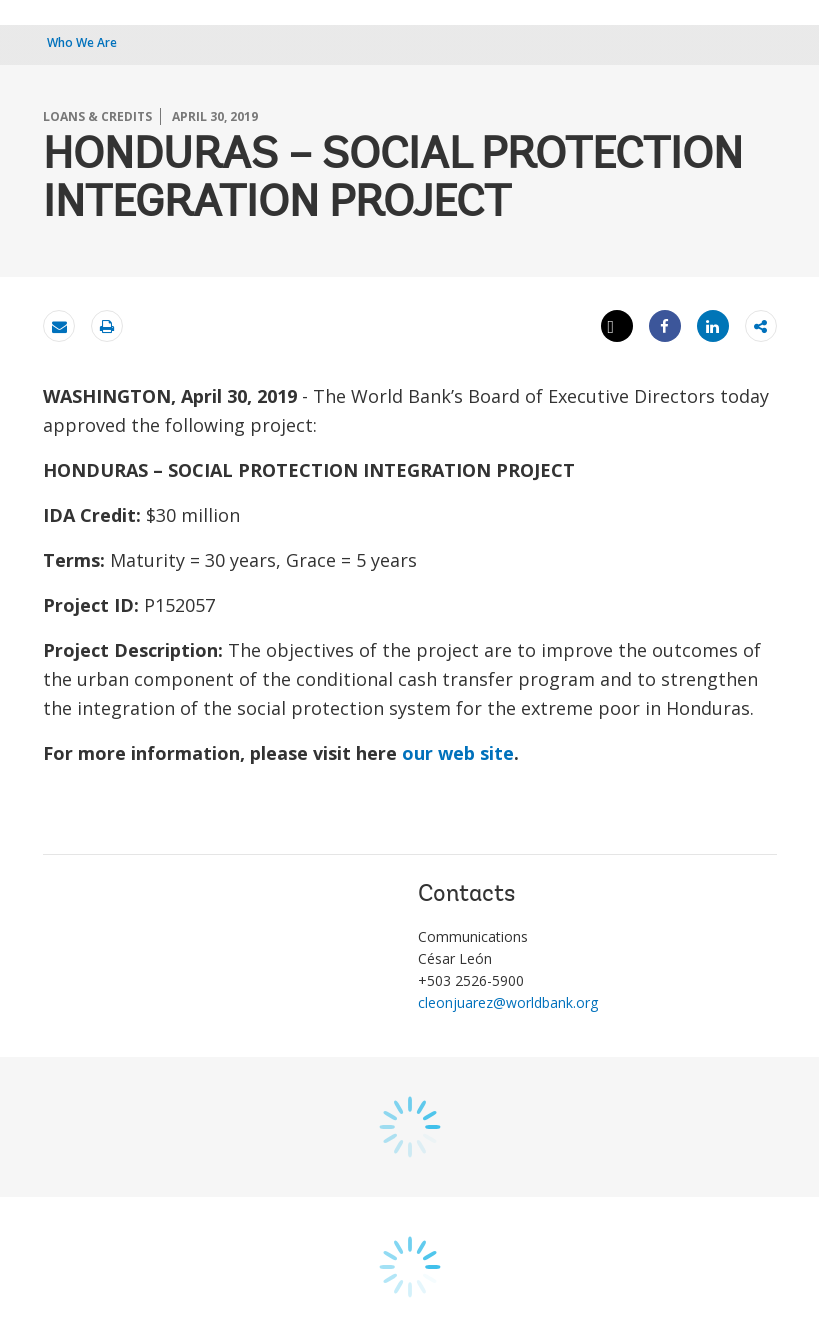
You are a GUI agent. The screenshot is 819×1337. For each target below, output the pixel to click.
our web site (458, 753)
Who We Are (82, 42)
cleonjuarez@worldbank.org (508, 1002)
